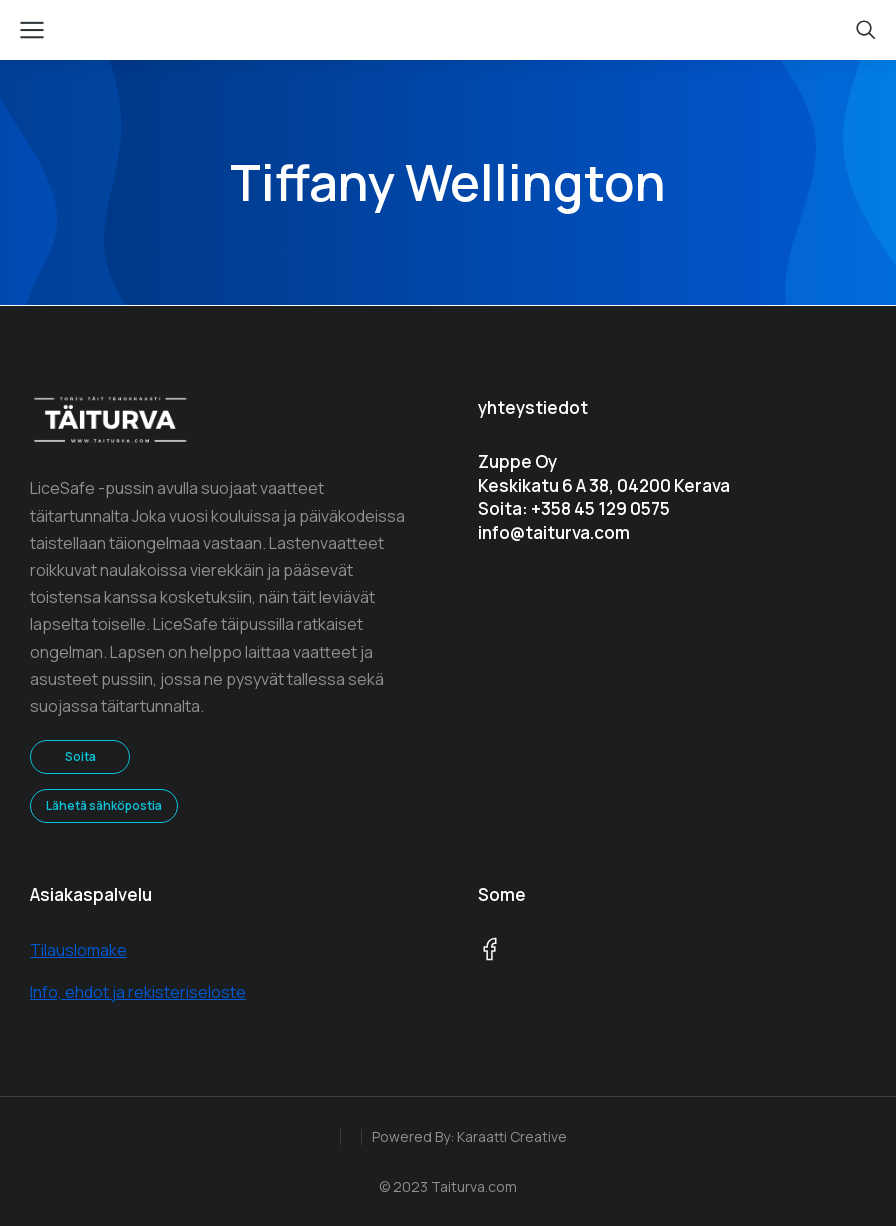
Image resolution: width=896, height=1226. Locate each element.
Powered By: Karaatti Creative (469, 1136)
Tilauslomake (78, 950)
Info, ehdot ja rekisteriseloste (138, 992)
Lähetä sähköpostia (104, 805)
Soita (80, 756)
